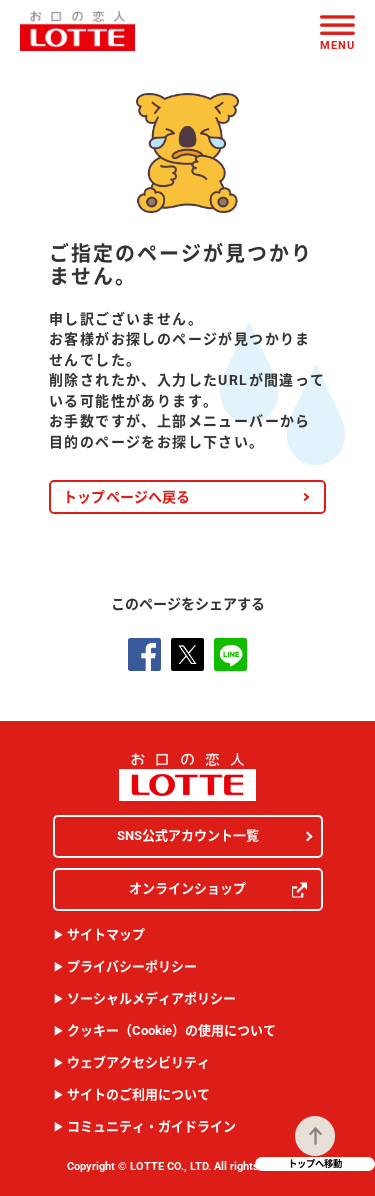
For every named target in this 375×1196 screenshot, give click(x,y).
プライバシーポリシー (132, 966)
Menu (337, 44)
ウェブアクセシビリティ (138, 1062)
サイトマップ (106, 934)
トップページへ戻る (127, 497)
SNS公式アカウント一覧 (188, 835)
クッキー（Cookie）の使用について (171, 1030)
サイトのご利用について (138, 1094)
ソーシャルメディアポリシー (151, 998)
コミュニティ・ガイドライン (151, 1126)
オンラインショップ (218, 889)
